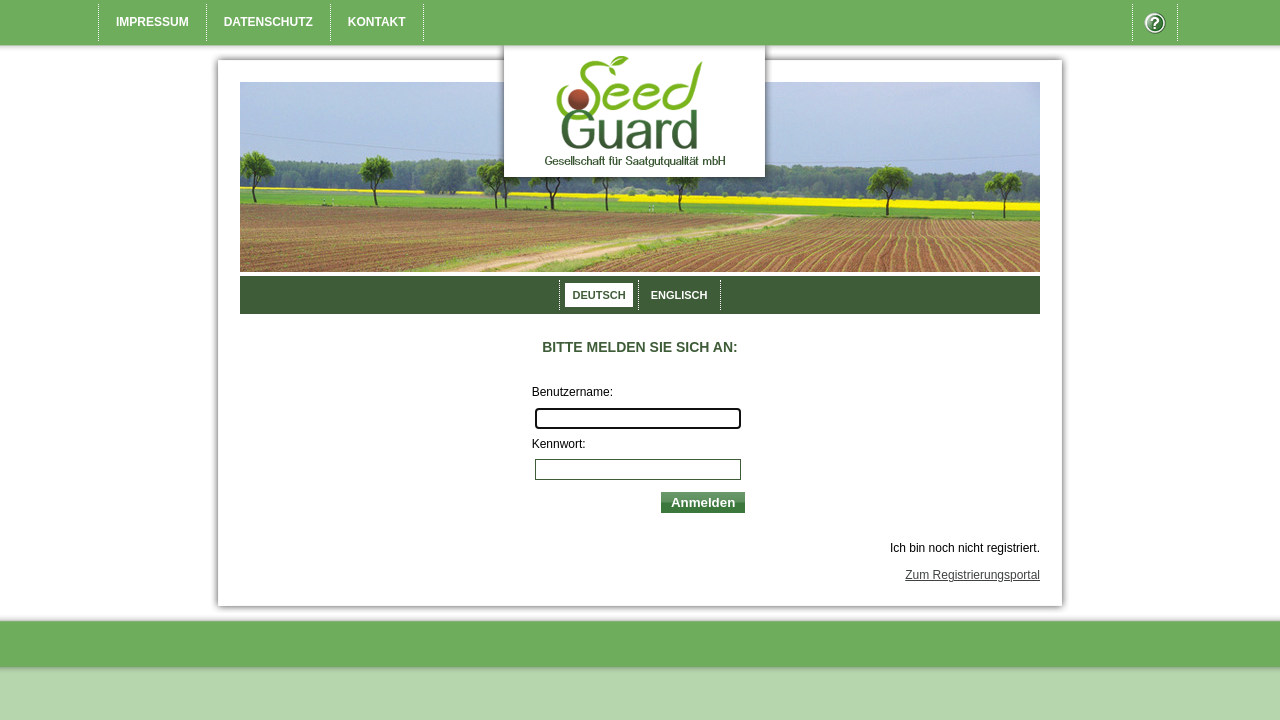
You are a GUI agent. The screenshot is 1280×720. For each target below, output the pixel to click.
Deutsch (598, 295)
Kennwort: (559, 444)
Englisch (679, 295)
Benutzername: (572, 392)
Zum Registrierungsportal (972, 575)
